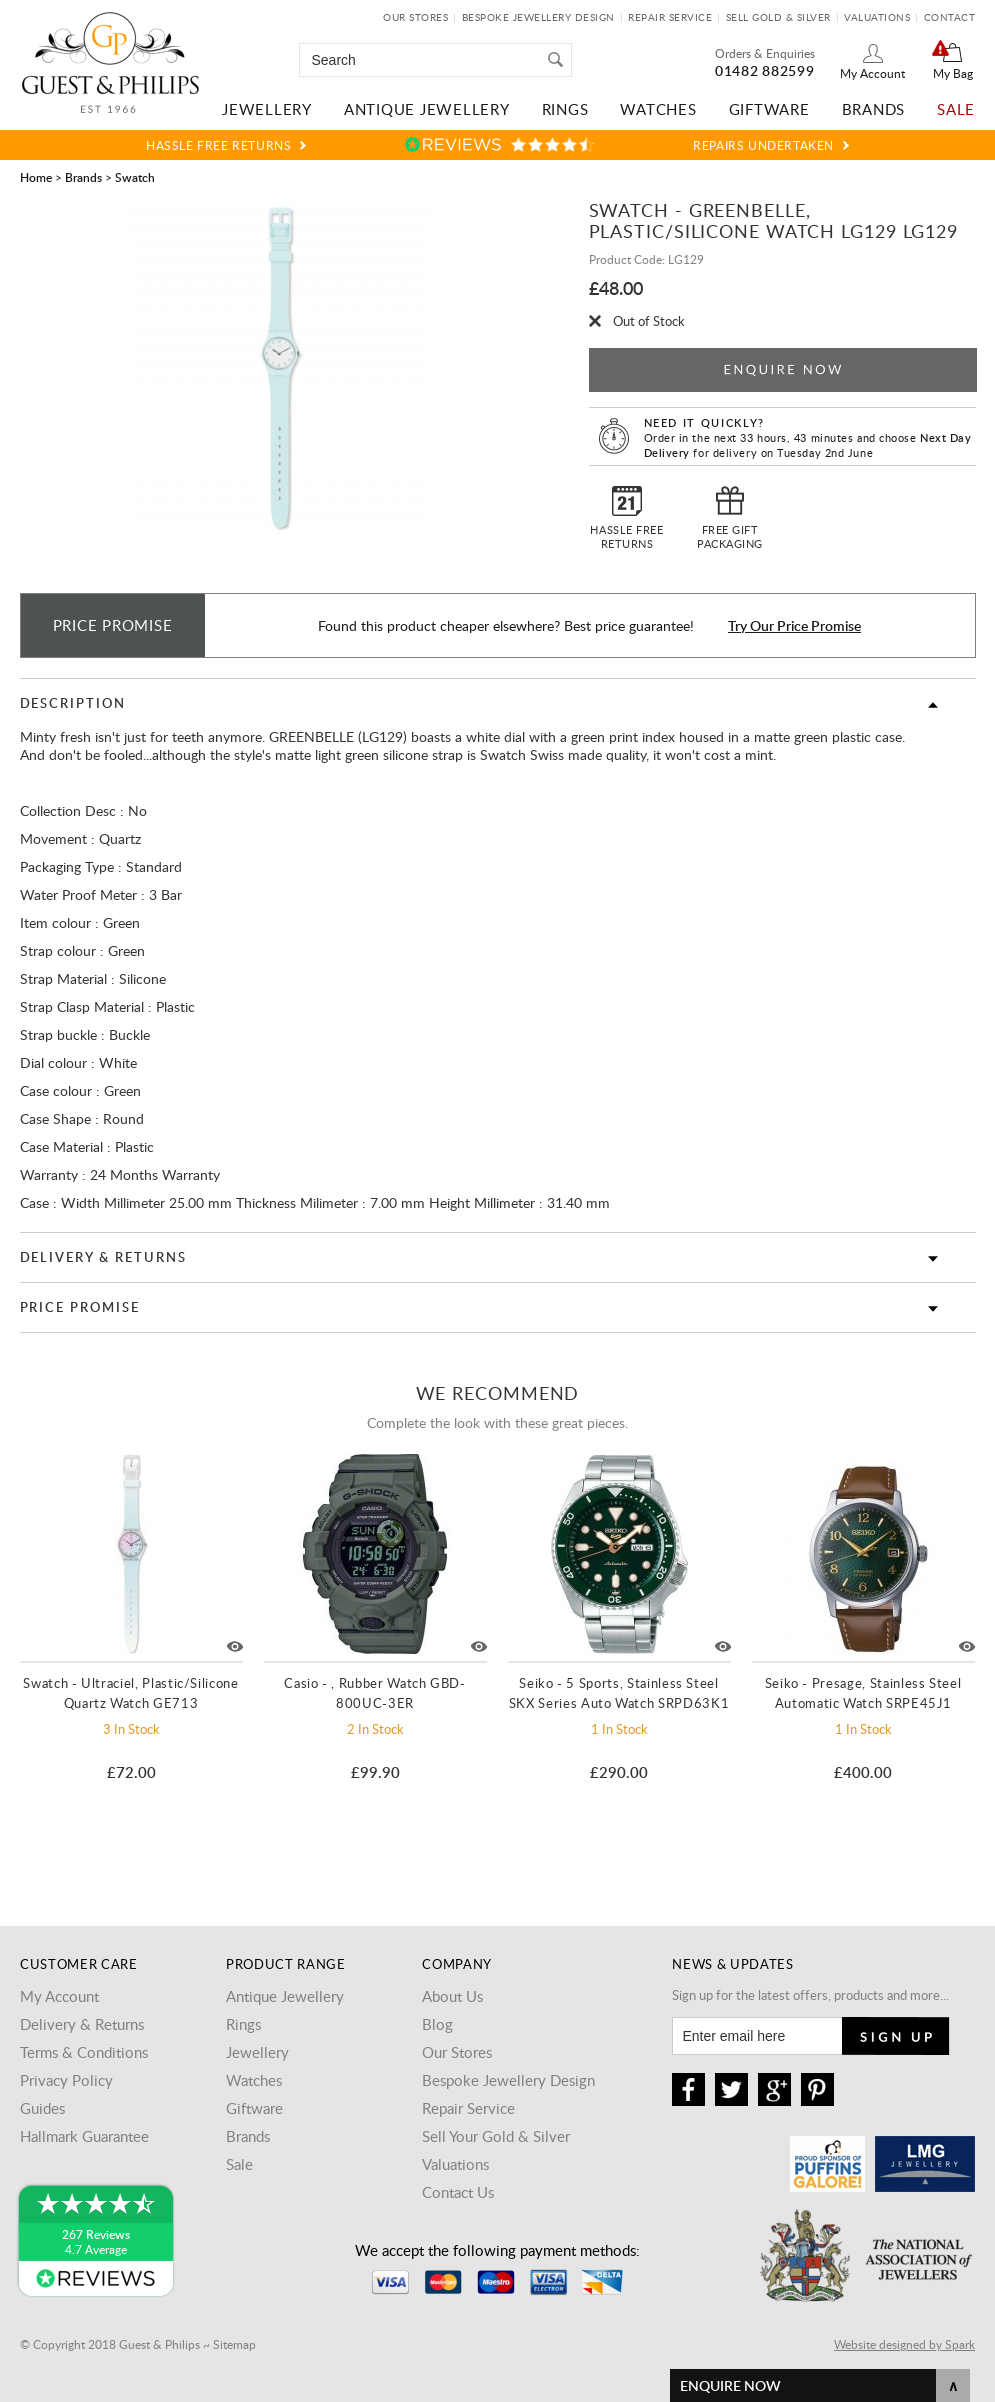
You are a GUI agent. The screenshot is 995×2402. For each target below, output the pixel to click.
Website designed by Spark (904, 2344)
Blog (437, 2024)
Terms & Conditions (84, 2052)
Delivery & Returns (103, 1257)
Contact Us (458, 2192)
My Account (872, 73)
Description (73, 703)
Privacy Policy (66, 2080)
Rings (565, 109)
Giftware (769, 109)
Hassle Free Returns (218, 145)
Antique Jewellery (427, 109)
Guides (42, 2108)
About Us (452, 1996)
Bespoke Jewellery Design (538, 17)
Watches (658, 109)
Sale (956, 109)
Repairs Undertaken (763, 145)
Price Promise (80, 1307)
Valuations (877, 17)
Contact (950, 17)
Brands (874, 109)
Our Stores (415, 17)
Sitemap (234, 2344)
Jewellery (267, 109)
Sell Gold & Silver (778, 17)
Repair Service (670, 17)
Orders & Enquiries (765, 53)
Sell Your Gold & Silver (496, 2136)
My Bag (953, 73)
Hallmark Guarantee (84, 2136)
